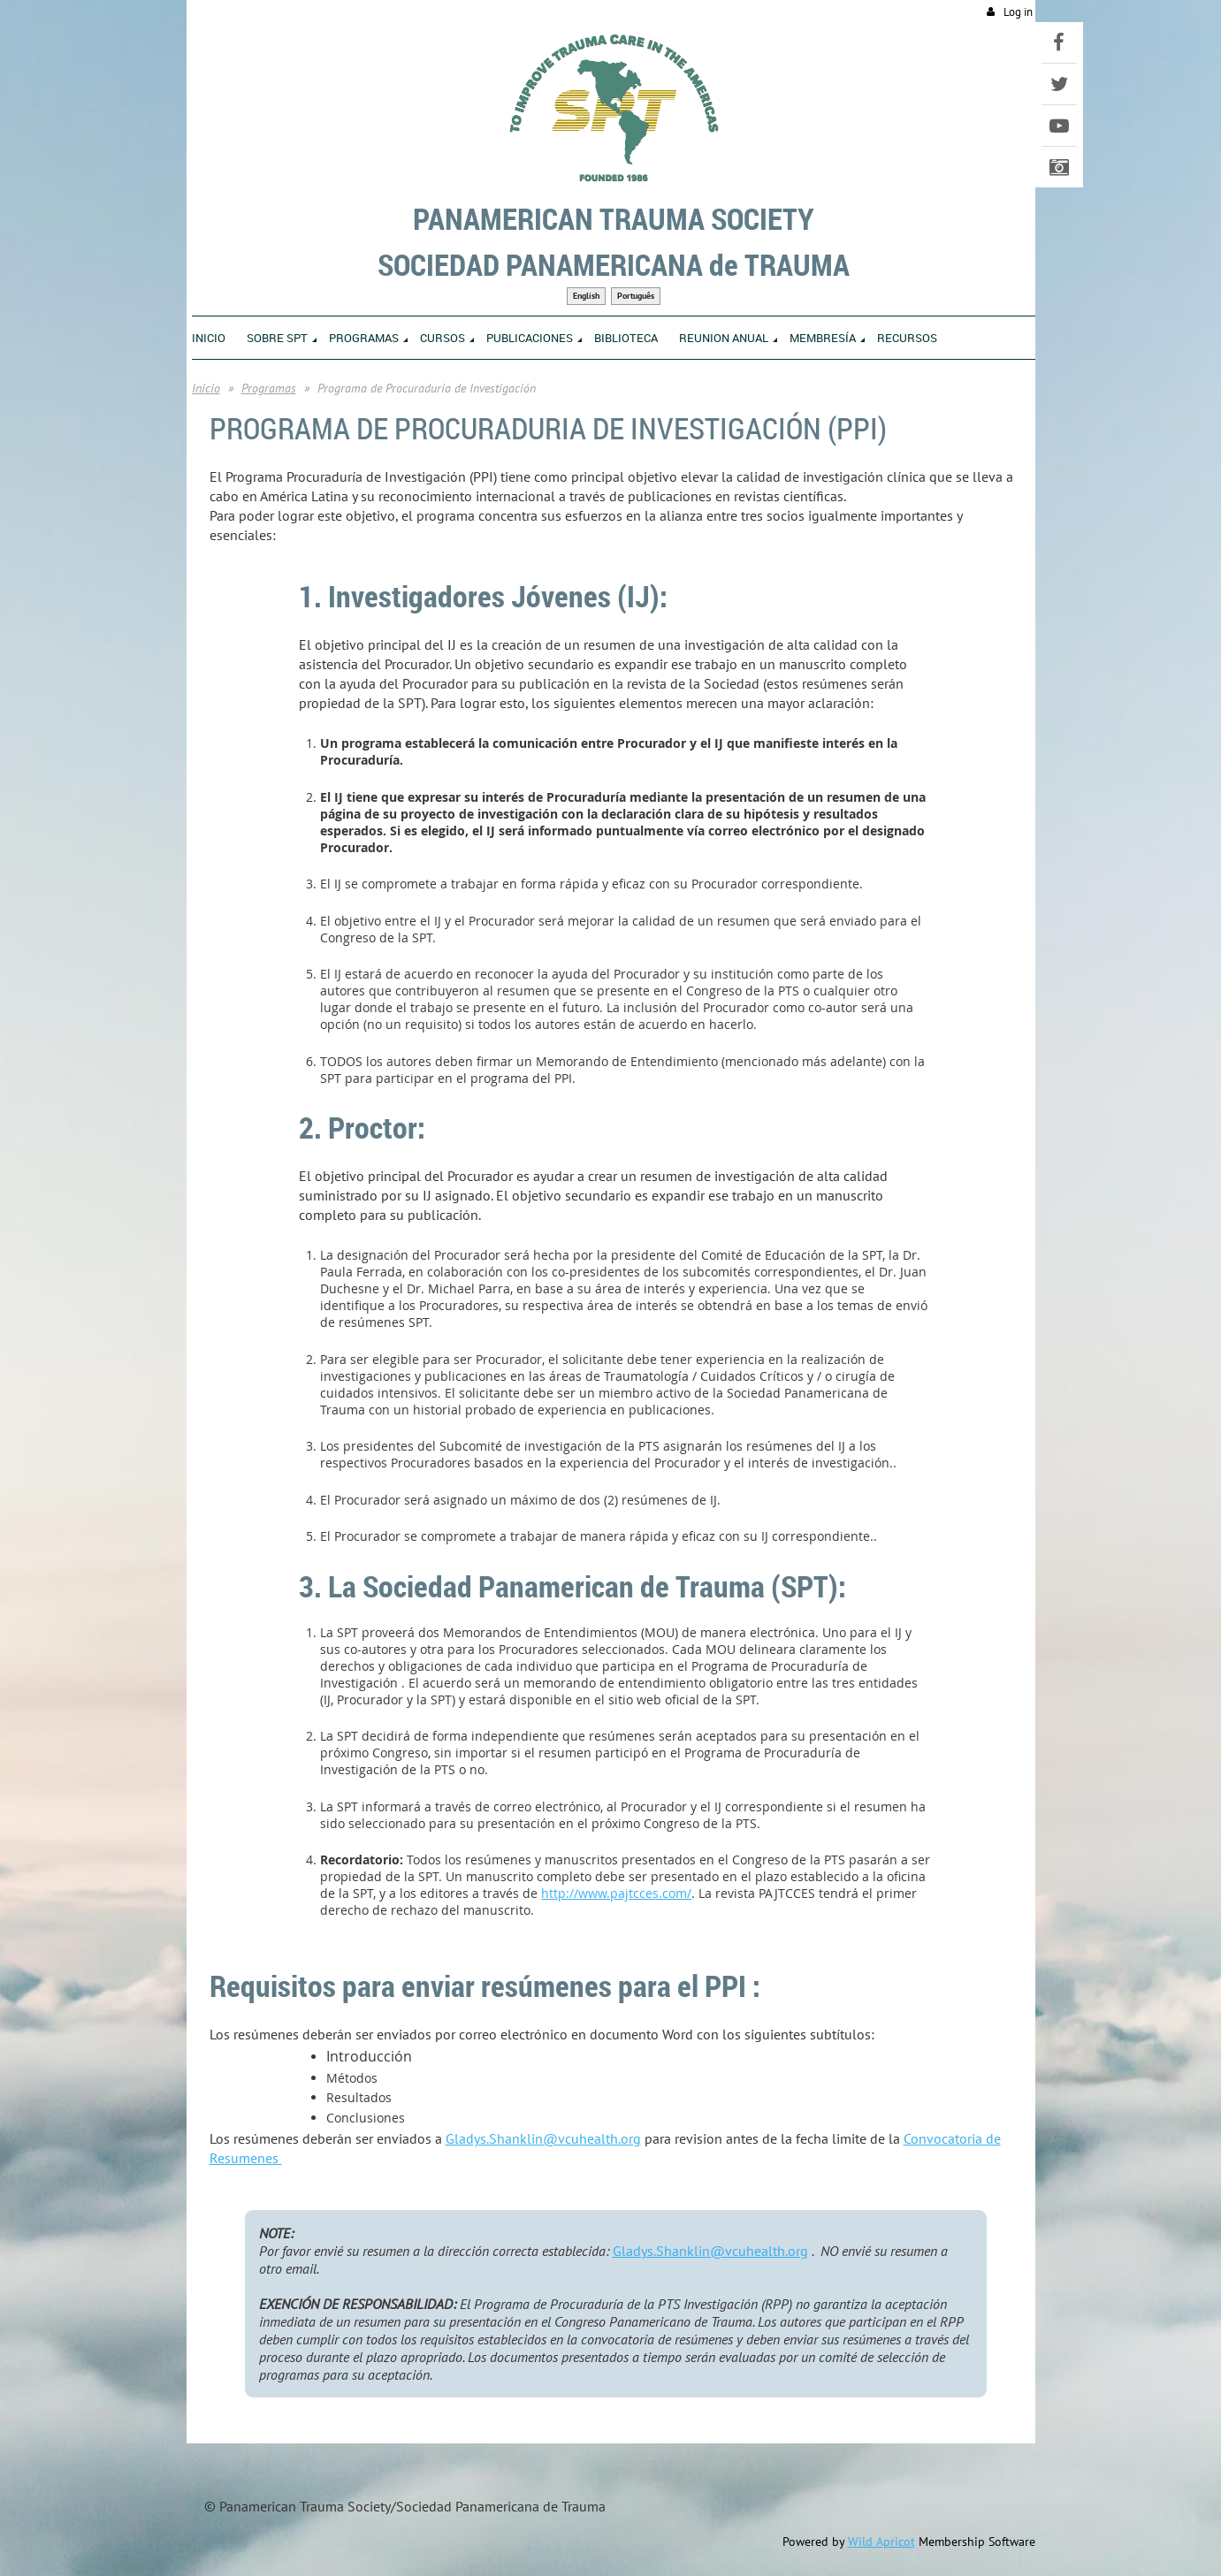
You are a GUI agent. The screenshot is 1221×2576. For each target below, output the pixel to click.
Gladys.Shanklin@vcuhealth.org (543, 2138)
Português (635, 295)
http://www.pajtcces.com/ (616, 1893)
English (586, 295)
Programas (268, 388)
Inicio (206, 388)
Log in (1018, 11)
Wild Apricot (881, 2541)
